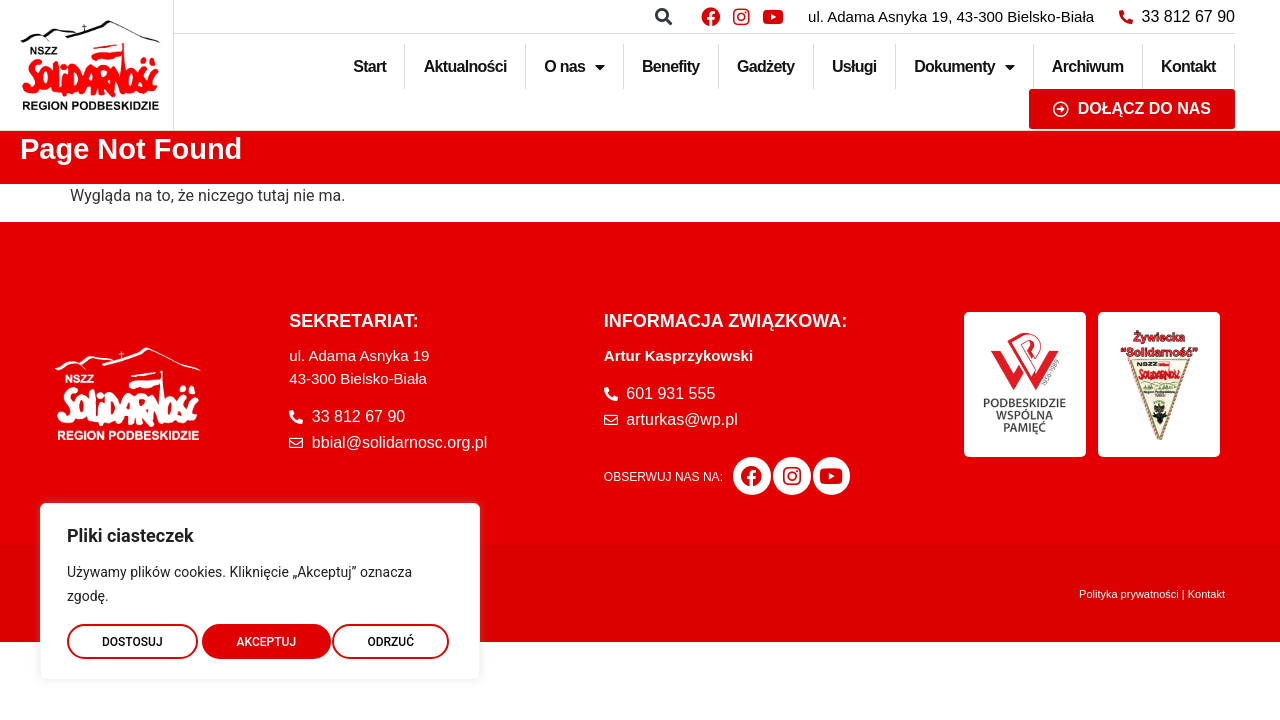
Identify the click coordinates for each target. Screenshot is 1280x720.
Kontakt (1188, 66)
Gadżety (765, 66)
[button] (663, 16)
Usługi (854, 66)
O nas (574, 67)
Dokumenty (964, 67)
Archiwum (1088, 66)
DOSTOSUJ (131, 637)
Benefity (671, 66)
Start (369, 66)
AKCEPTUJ (388, 637)
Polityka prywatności (1129, 594)
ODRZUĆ (260, 637)
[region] (260, 587)
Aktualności (465, 66)
